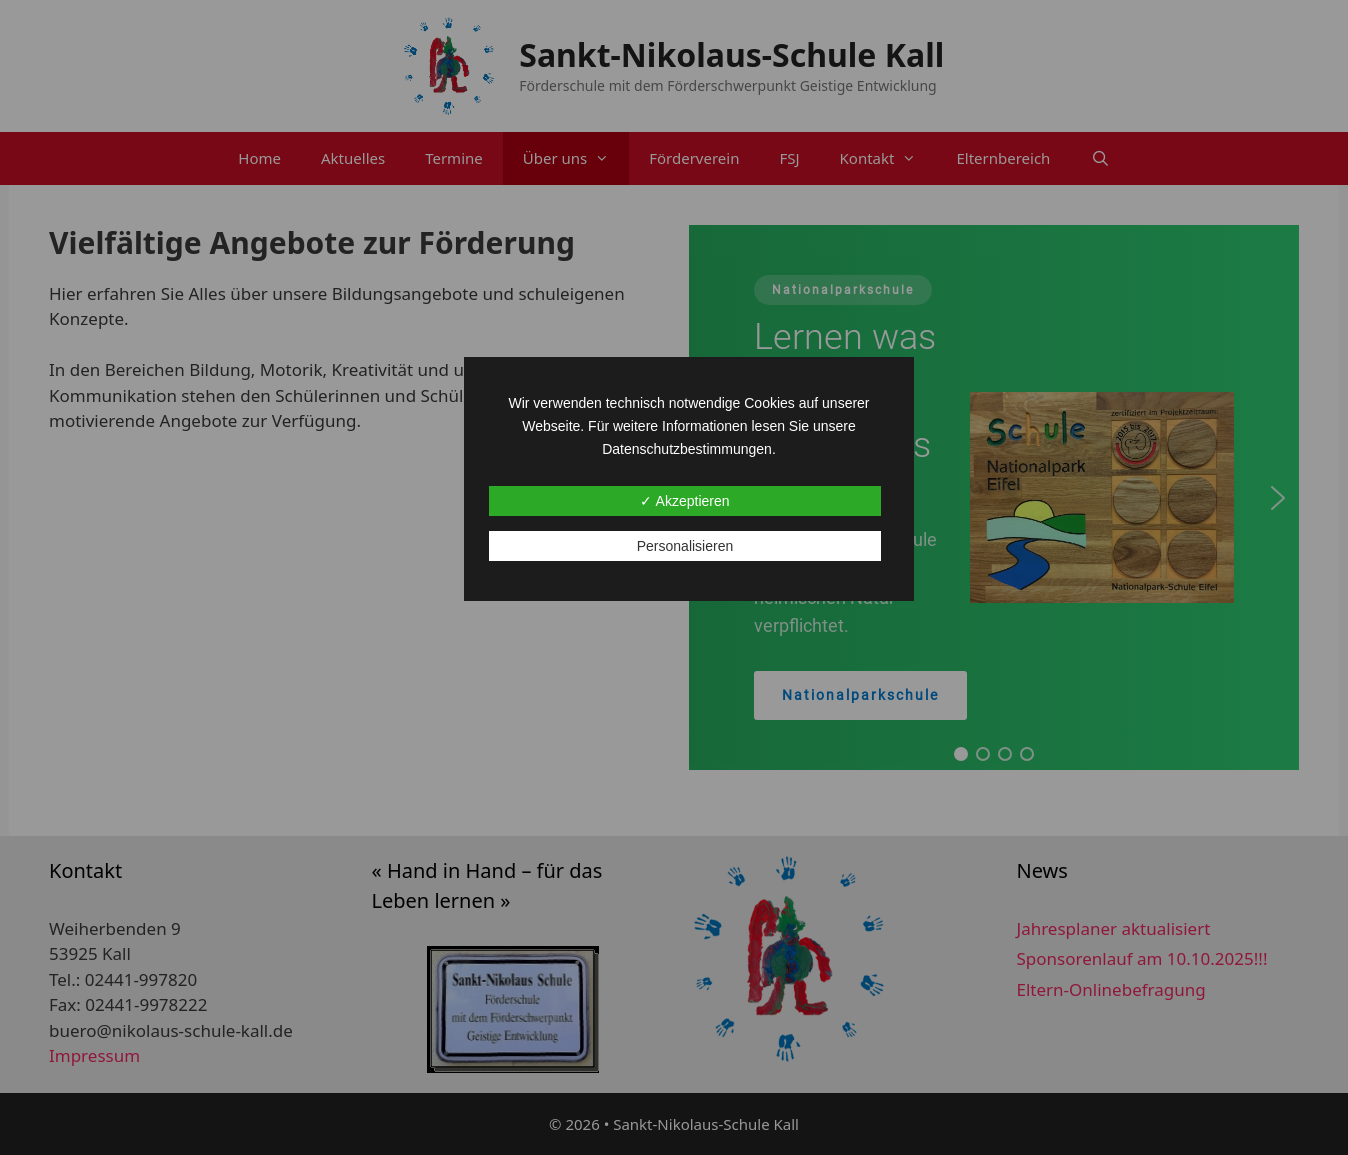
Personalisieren (685, 546)
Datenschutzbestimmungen (687, 449)
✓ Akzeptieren (684, 501)
